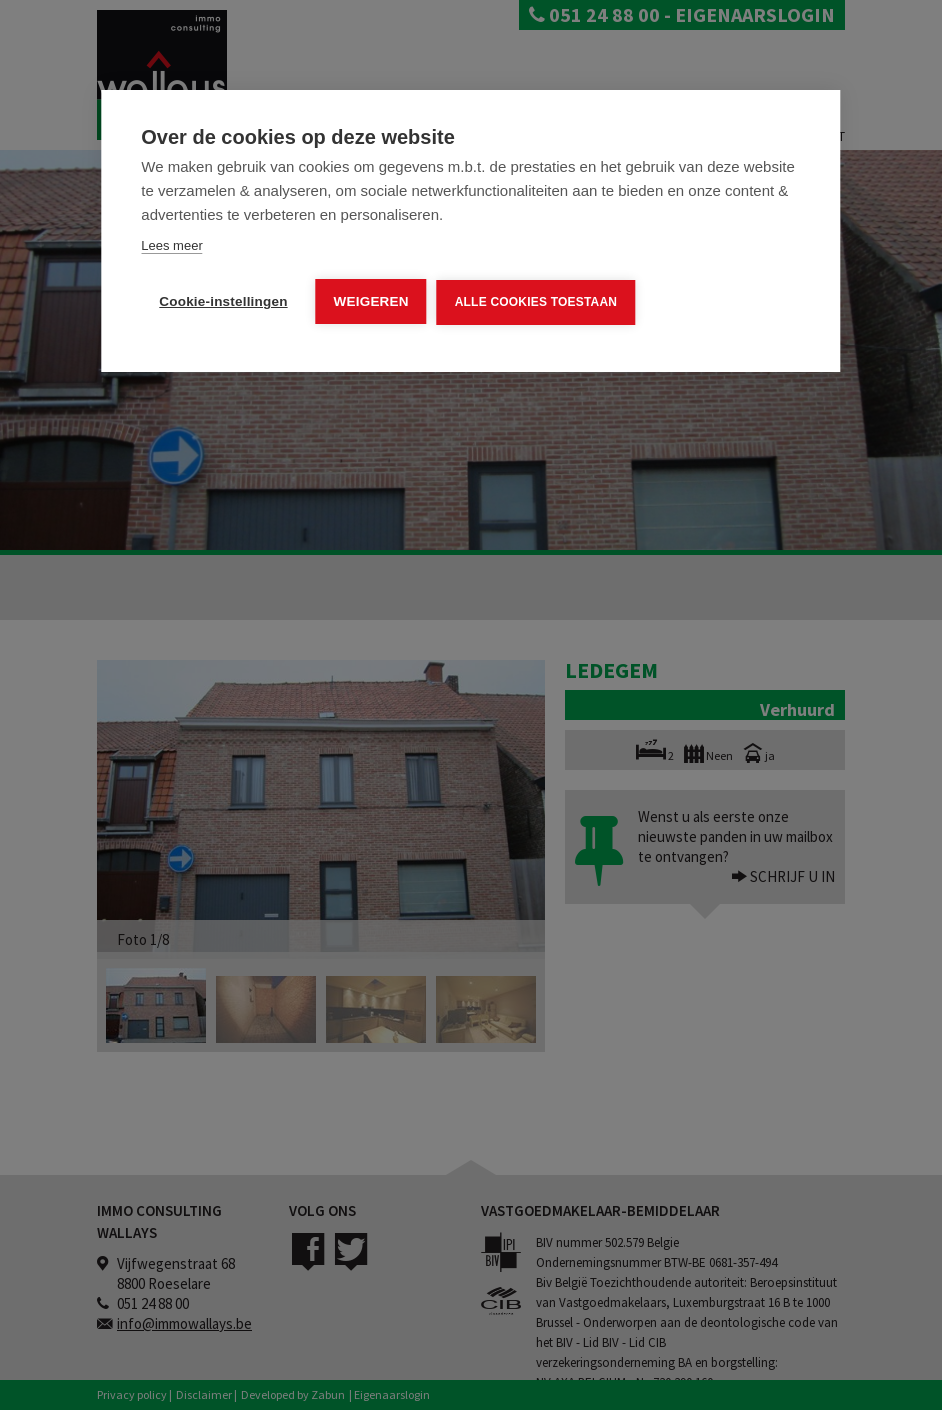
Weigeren (371, 301)
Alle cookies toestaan (536, 302)
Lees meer (171, 245)
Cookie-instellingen (223, 301)
